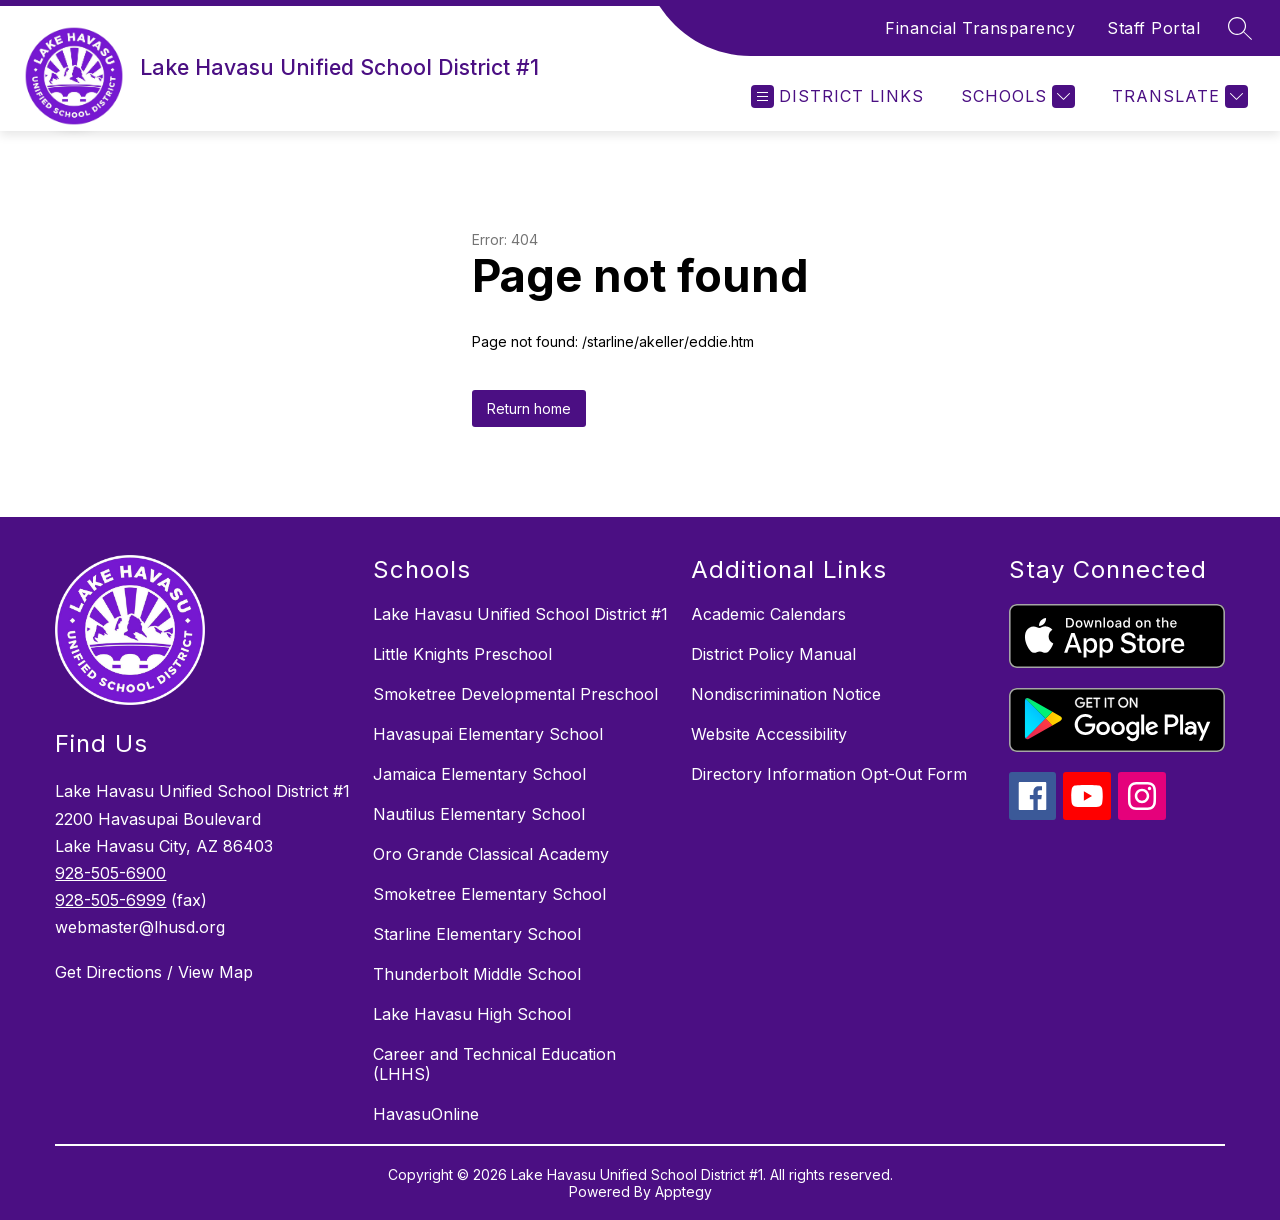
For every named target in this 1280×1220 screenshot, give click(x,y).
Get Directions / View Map (154, 972)
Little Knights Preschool (462, 654)
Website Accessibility (769, 734)
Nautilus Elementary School (479, 814)
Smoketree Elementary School (489, 894)
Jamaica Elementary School (479, 774)
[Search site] (1240, 28)
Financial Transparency (980, 28)
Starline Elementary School (477, 934)
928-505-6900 (110, 873)
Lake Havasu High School (472, 1014)
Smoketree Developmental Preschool (515, 694)
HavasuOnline (426, 1114)
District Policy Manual (773, 654)
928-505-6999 (110, 900)
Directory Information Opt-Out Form (829, 774)
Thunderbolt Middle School (477, 974)
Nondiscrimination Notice (786, 694)
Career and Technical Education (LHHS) (494, 1064)
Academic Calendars (768, 614)
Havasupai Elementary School (488, 734)
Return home (529, 408)
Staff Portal (1153, 28)
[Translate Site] (1177, 96)
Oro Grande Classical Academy (491, 854)
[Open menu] (837, 96)
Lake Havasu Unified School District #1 (520, 614)
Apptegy (683, 1191)
